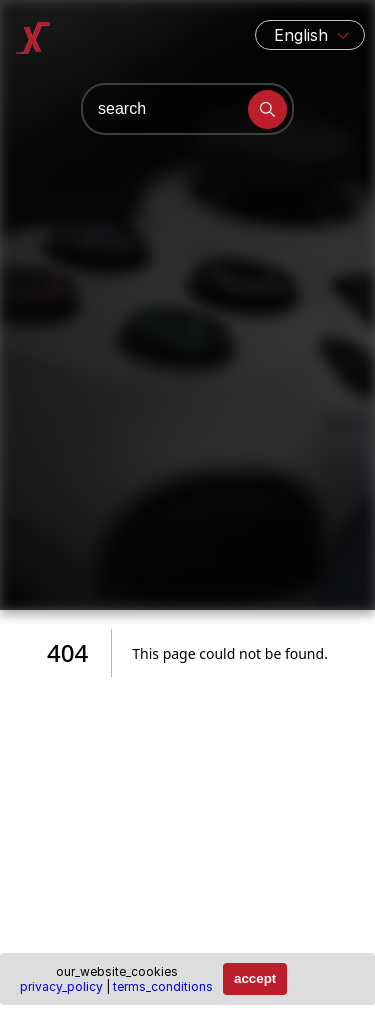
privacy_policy (61, 986)
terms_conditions (163, 986)
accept (255, 978)
